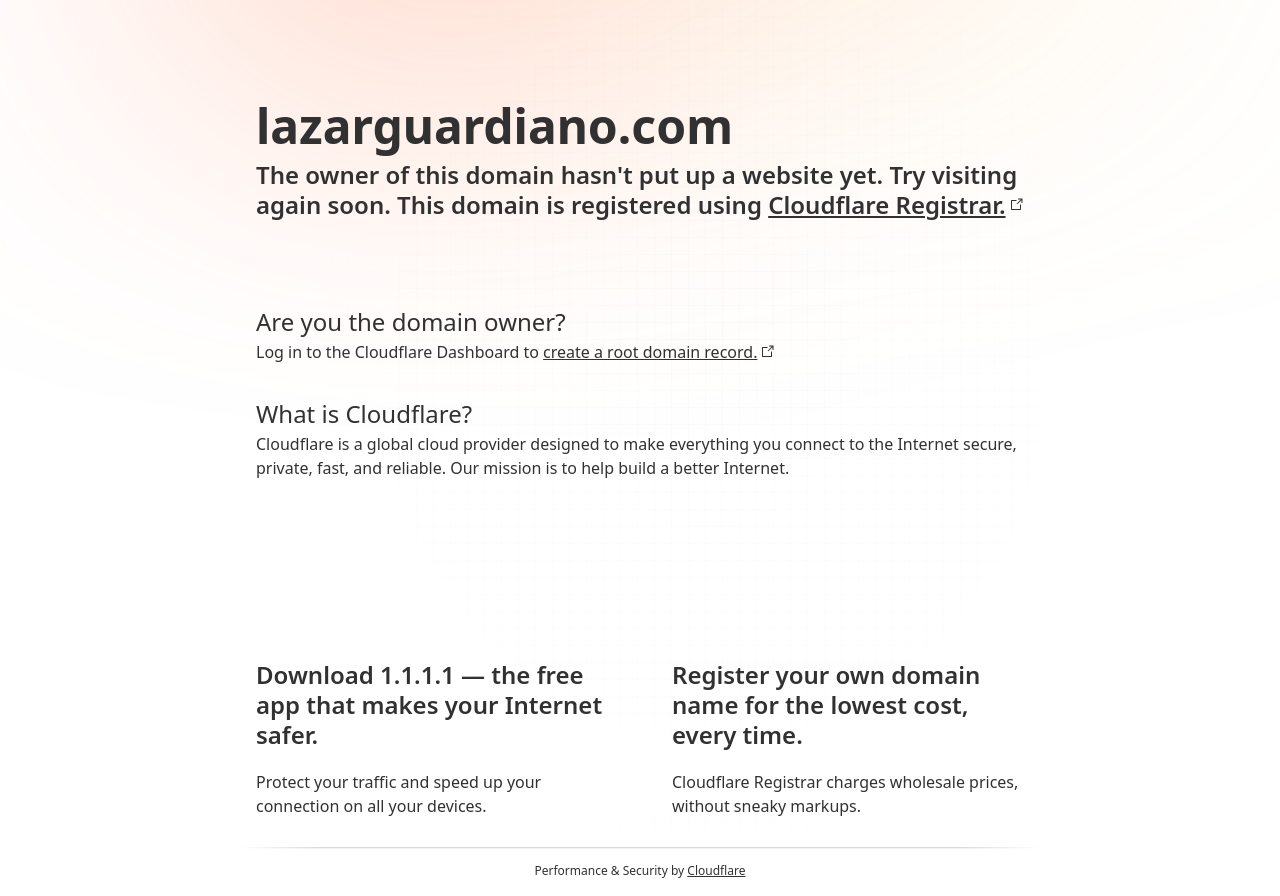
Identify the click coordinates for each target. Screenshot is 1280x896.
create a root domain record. (659, 352)
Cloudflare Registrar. (895, 205)
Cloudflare (716, 870)
